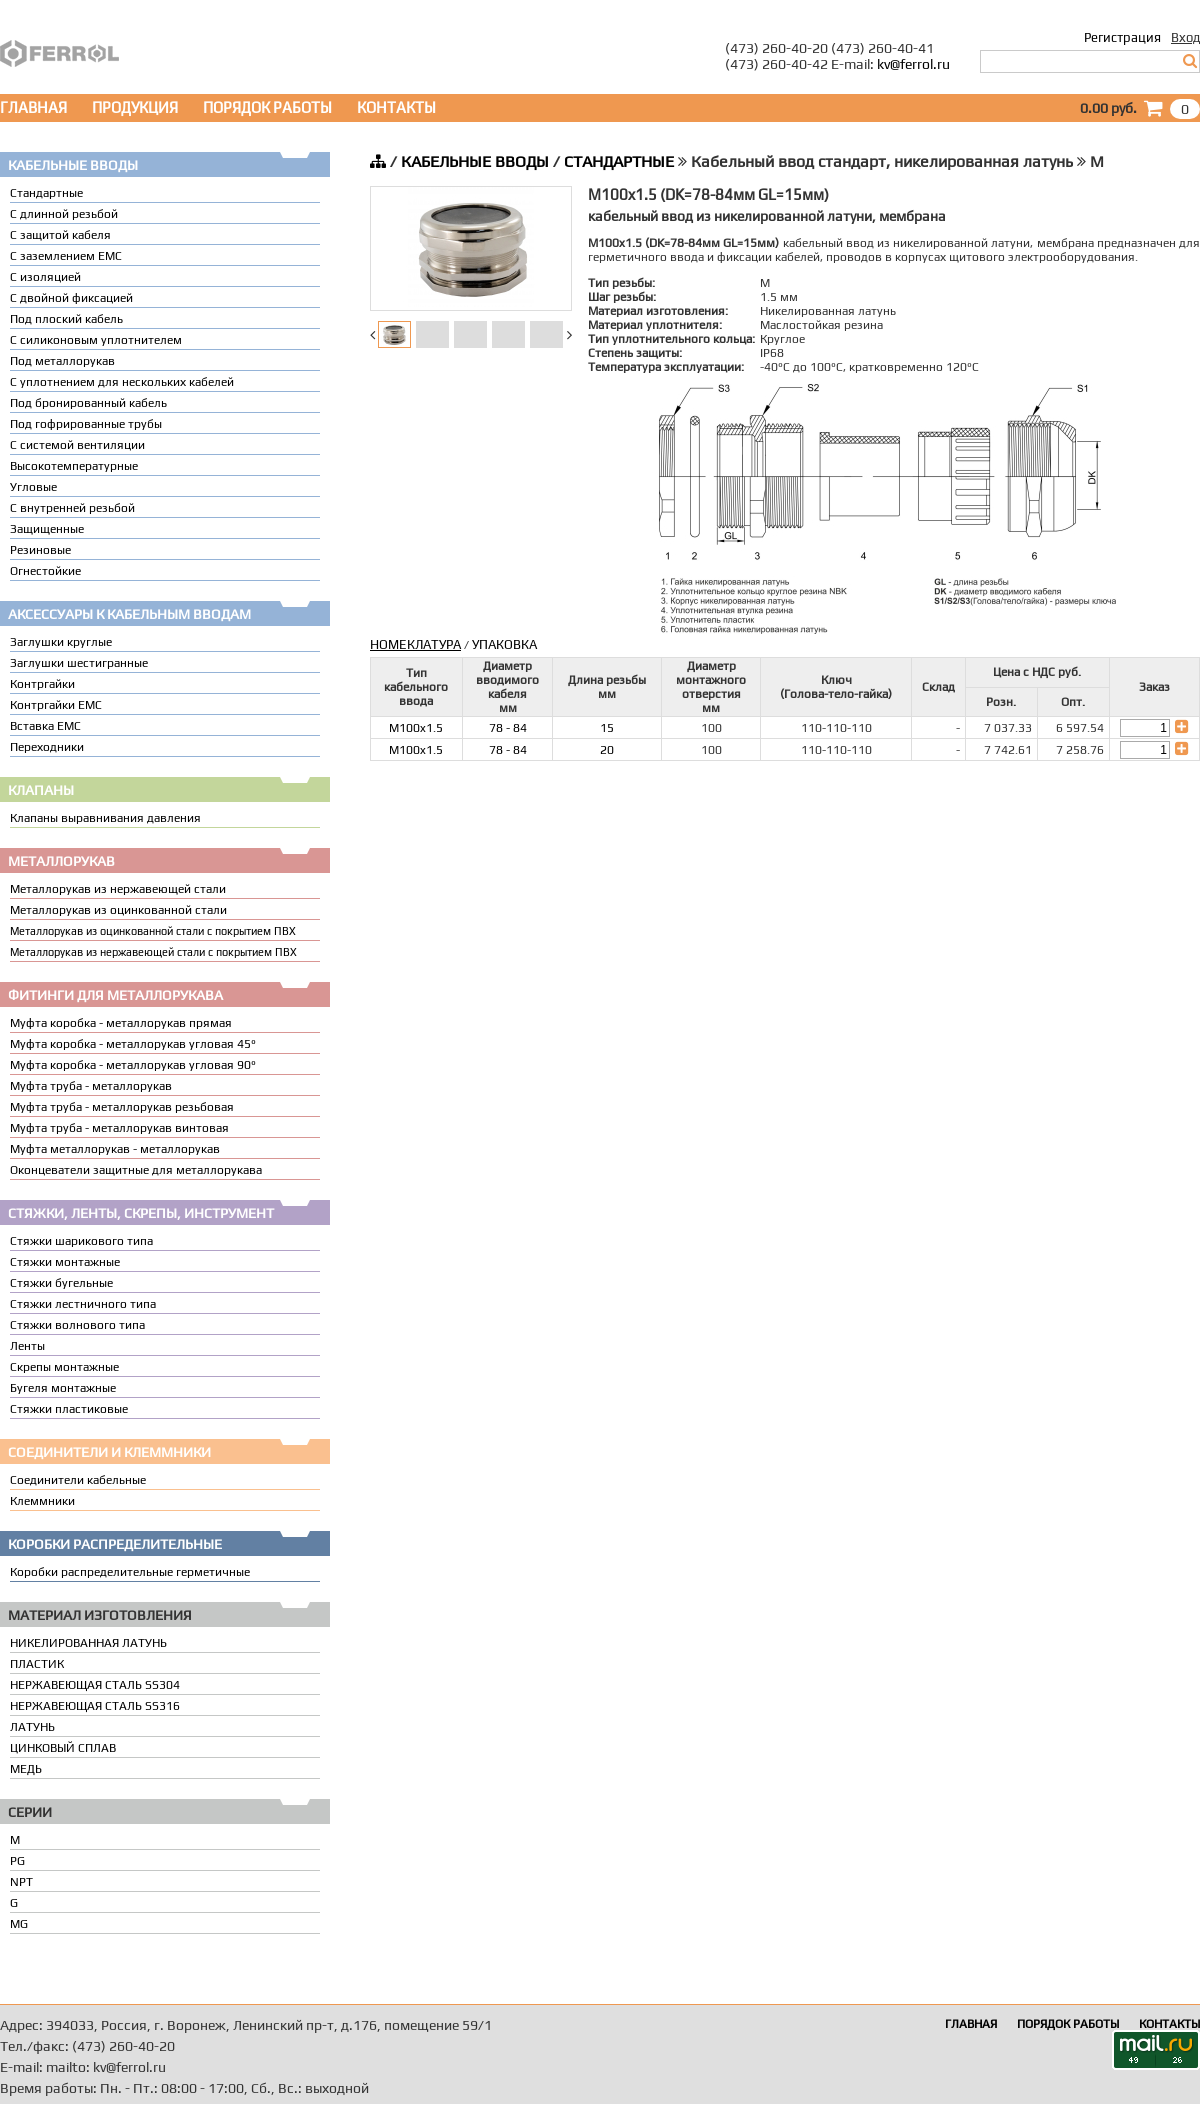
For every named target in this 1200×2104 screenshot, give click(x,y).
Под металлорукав (62, 361)
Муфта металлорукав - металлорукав (115, 1149)
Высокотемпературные (74, 466)
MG (19, 1924)
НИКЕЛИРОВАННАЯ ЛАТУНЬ (88, 1643)
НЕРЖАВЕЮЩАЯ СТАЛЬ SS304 (95, 1685)
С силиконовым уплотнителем (96, 340)
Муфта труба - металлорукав (91, 1086)
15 (607, 728)
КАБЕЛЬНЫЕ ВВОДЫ (475, 161)
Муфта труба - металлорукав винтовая (119, 1128)
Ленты (27, 1346)
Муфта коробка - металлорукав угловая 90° (133, 1065)
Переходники (47, 747)
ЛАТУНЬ (32, 1727)
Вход (1185, 37)
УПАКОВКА (504, 644)
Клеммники (42, 1501)
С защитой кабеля (60, 235)
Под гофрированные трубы (86, 424)
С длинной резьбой (64, 214)
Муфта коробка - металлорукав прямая (121, 1023)
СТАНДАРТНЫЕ (619, 161)
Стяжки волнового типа (77, 1325)
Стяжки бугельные (61, 1283)
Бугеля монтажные (63, 1388)
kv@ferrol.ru (913, 64)
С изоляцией (45, 277)
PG (17, 1861)
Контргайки (42, 684)
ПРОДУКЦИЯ (135, 107)
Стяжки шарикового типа (81, 1241)
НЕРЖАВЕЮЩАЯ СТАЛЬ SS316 (95, 1706)
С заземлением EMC (66, 256)
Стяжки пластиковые (69, 1409)
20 (607, 750)
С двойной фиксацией (71, 298)
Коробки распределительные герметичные (130, 1572)
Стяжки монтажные (65, 1262)
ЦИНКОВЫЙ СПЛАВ (63, 1748)
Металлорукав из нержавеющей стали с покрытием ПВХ (153, 952)
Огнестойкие (45, 571)
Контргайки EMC (56, 705)
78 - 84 (508, 728)
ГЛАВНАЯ (33, 107)
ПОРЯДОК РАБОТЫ (267, 107)
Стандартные (46, 193)
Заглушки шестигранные (79, 663)
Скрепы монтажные (64, 1367)
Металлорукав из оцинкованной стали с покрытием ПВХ (153, 931)
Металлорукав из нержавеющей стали (118, 889)
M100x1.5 (416, 728)
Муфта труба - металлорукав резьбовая (122, 1107)
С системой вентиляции (77, 445)
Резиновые (40, 550)
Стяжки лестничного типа (83, 1304)
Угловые (33, 487)
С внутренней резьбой (72, 508)
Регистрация (1122, 37)
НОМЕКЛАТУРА (415, 644)
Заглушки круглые (61, 642)
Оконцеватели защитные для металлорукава (136, 1170)
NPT (21, 1882)
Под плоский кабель (66, 319)
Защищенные (47, 529)
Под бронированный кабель (88, 403)
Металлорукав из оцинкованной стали (118, 910)
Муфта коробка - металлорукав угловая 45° (133, 1044)
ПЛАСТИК (37, 1664)
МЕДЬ (26, 1769)
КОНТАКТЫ (396, 107)
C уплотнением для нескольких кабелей (122, 382)
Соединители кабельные (78, 1480)
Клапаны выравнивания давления (105, 818)
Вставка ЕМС (45, 726)
